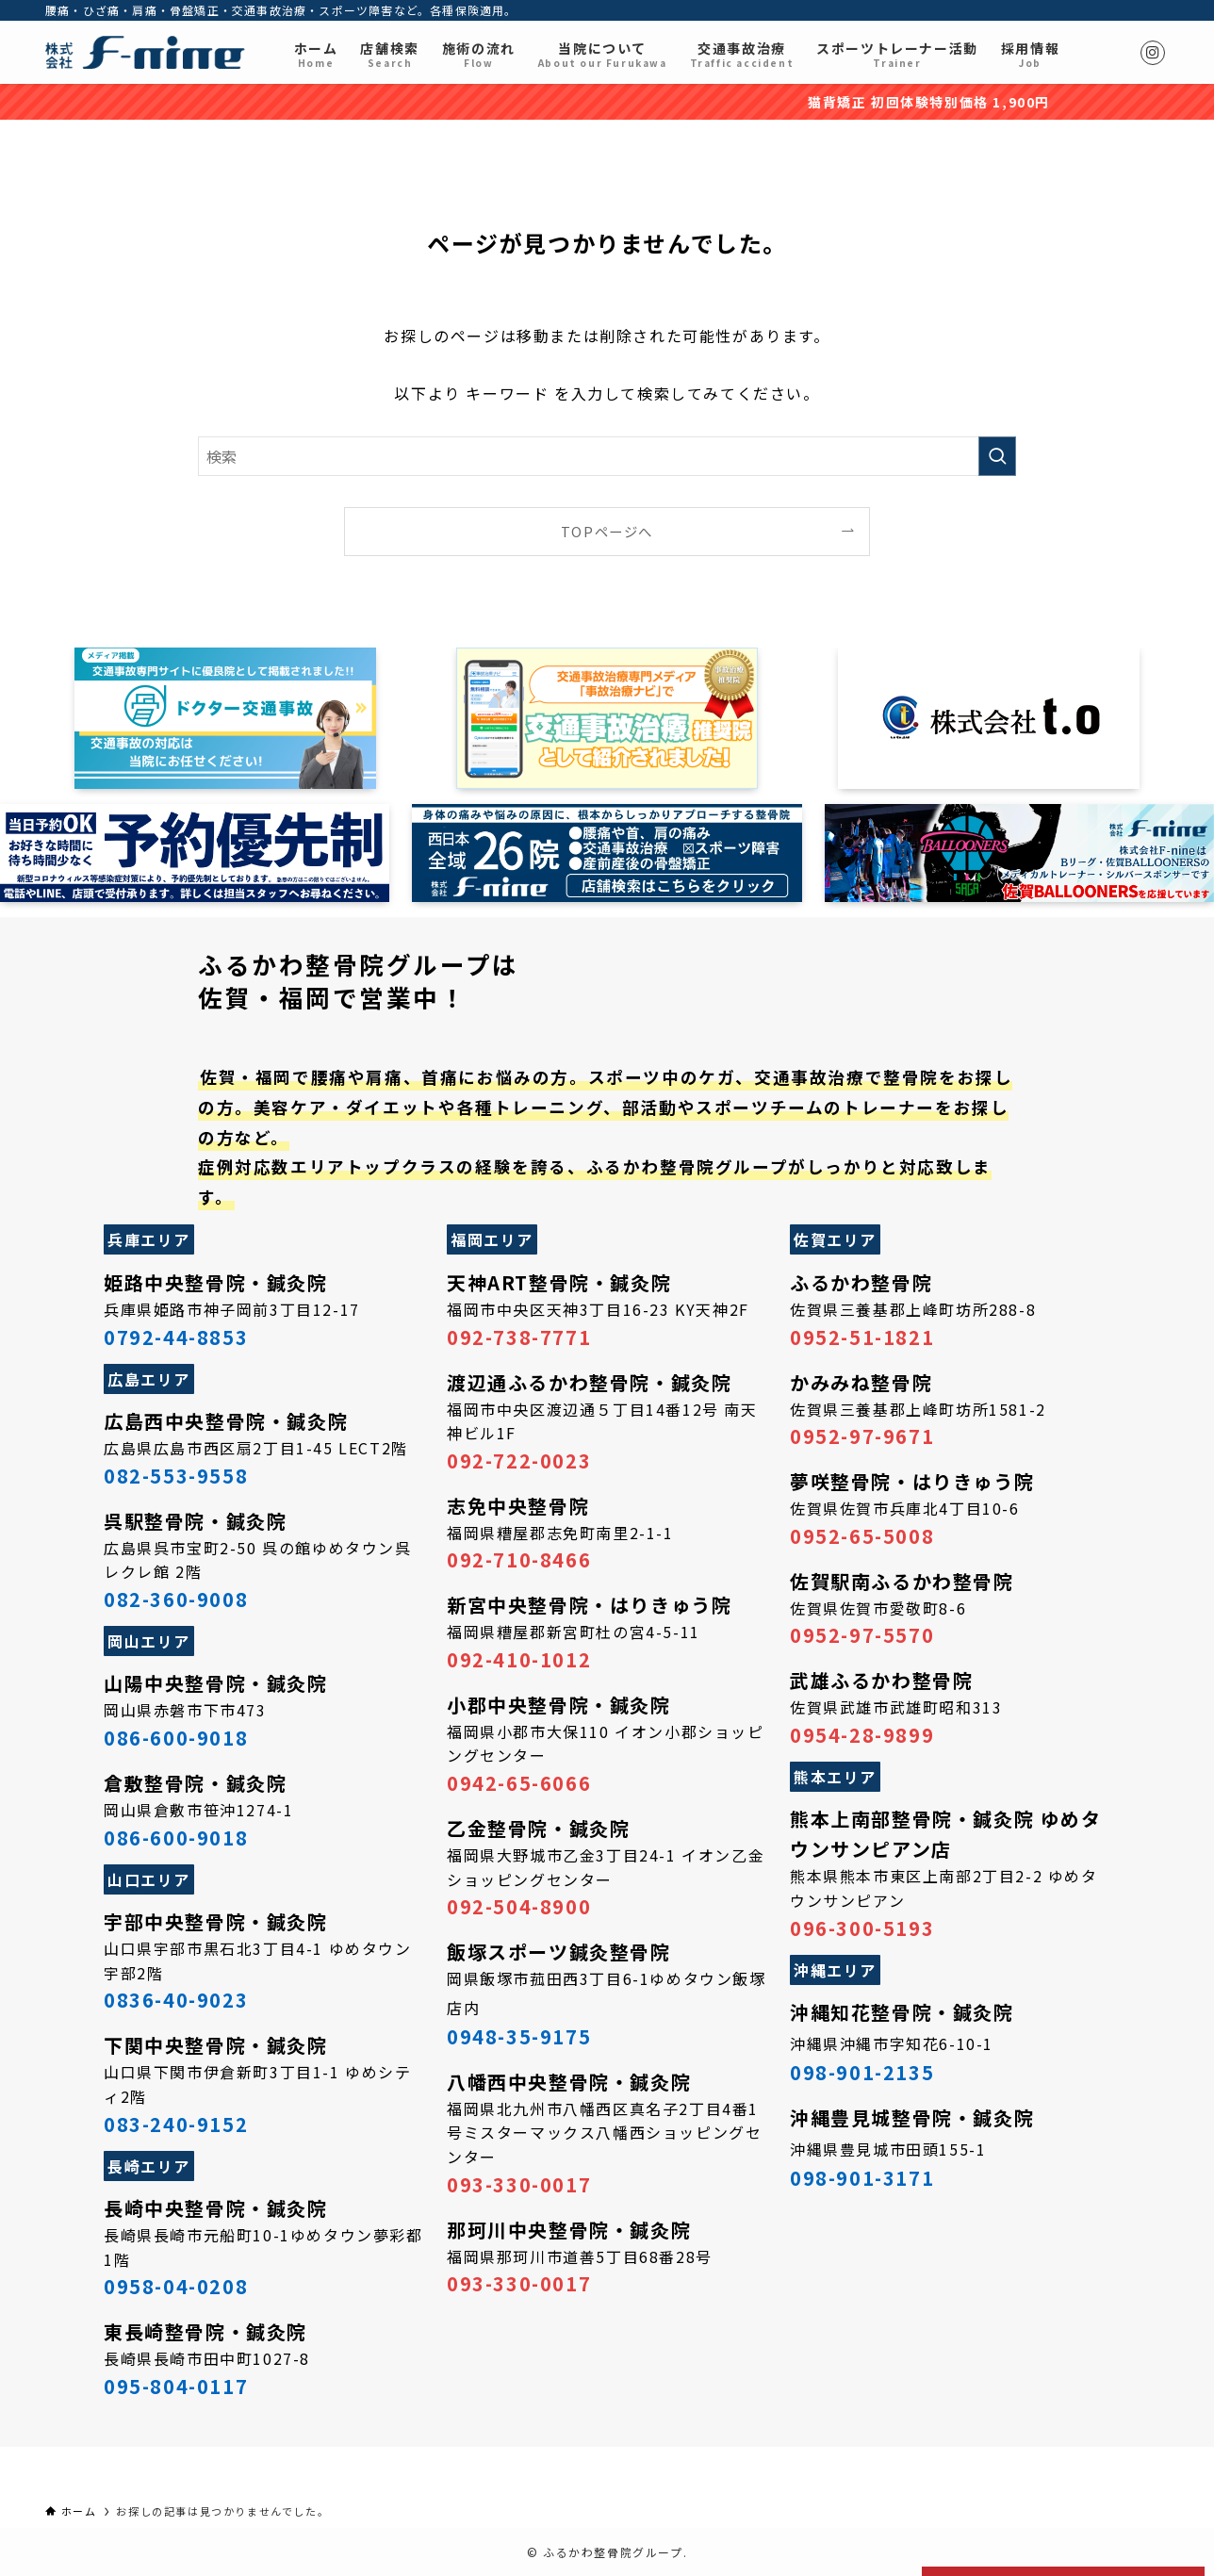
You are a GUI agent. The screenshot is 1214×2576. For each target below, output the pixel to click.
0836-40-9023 (176, 1999)
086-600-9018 (176, 1737)
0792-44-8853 (176, 1337)
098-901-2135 (862, 2072)
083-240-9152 (176, 2124)
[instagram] (1152, 53)
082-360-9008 (176, 1599)
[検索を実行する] (997, 456)
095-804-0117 (176, 2386)
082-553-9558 (176, 1475)
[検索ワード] (607, 456)
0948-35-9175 (519, 2036)
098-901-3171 (862, 2177)
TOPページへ (607, 531)
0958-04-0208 (176, 2286)
